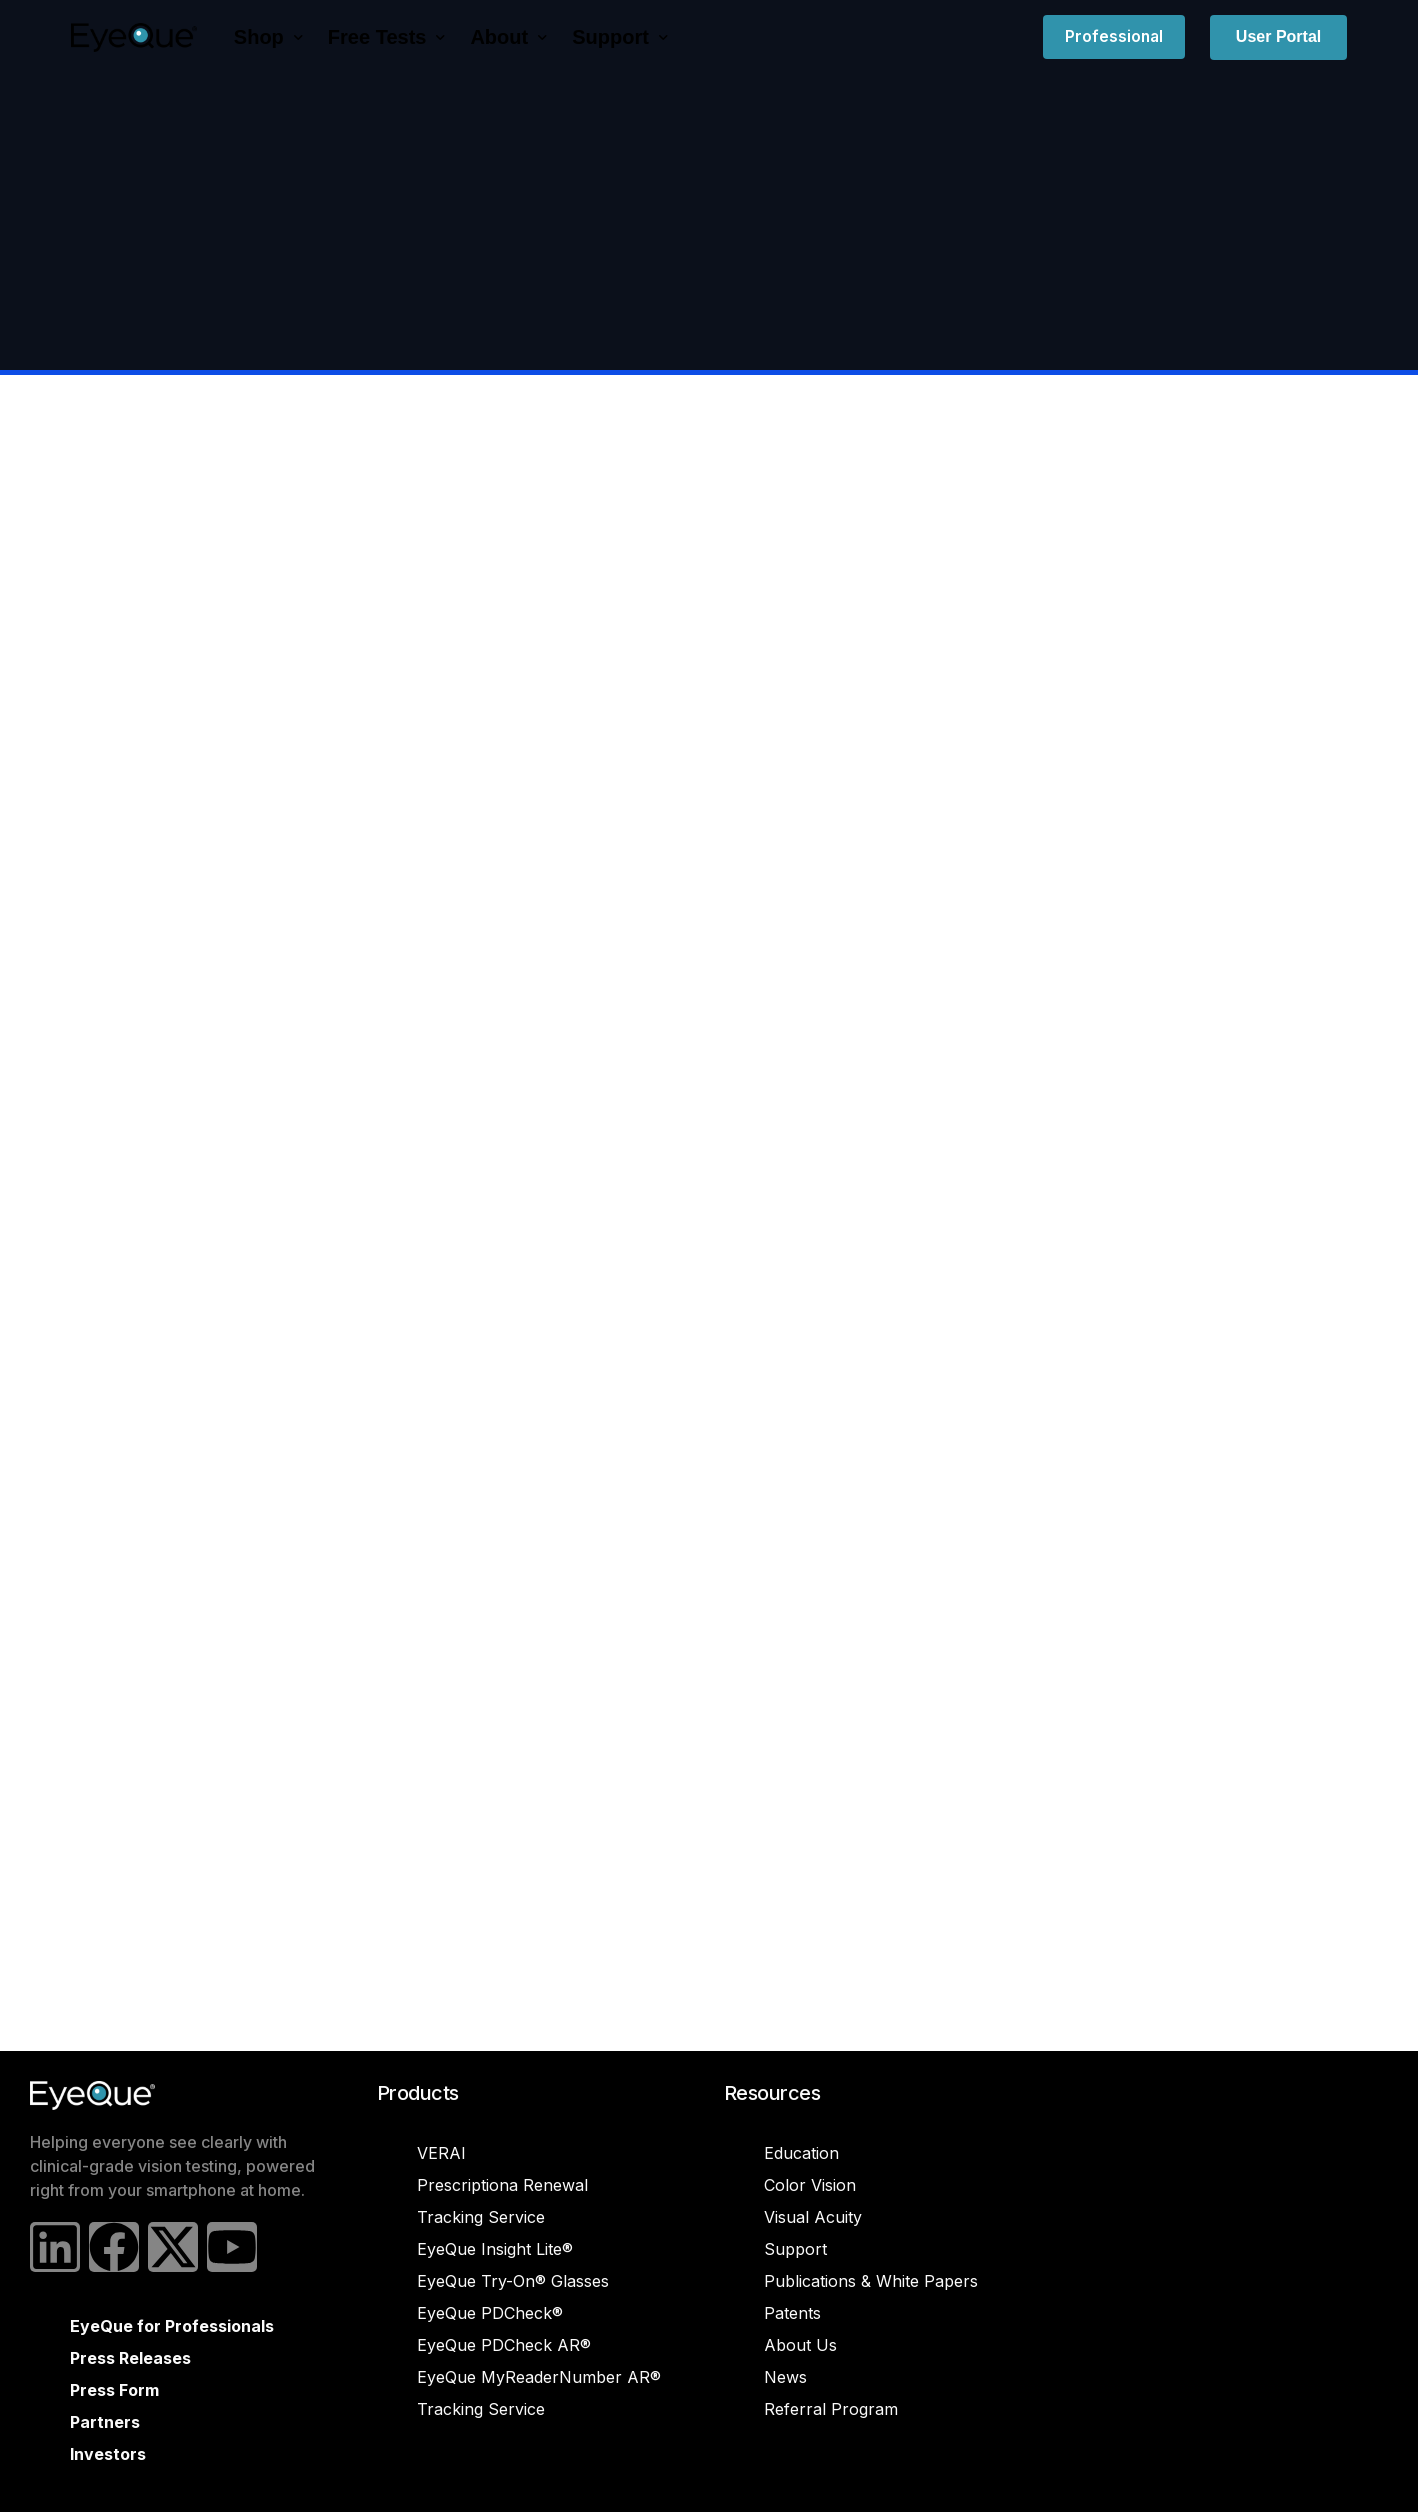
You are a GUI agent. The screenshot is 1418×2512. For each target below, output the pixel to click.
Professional (1114, 37)
